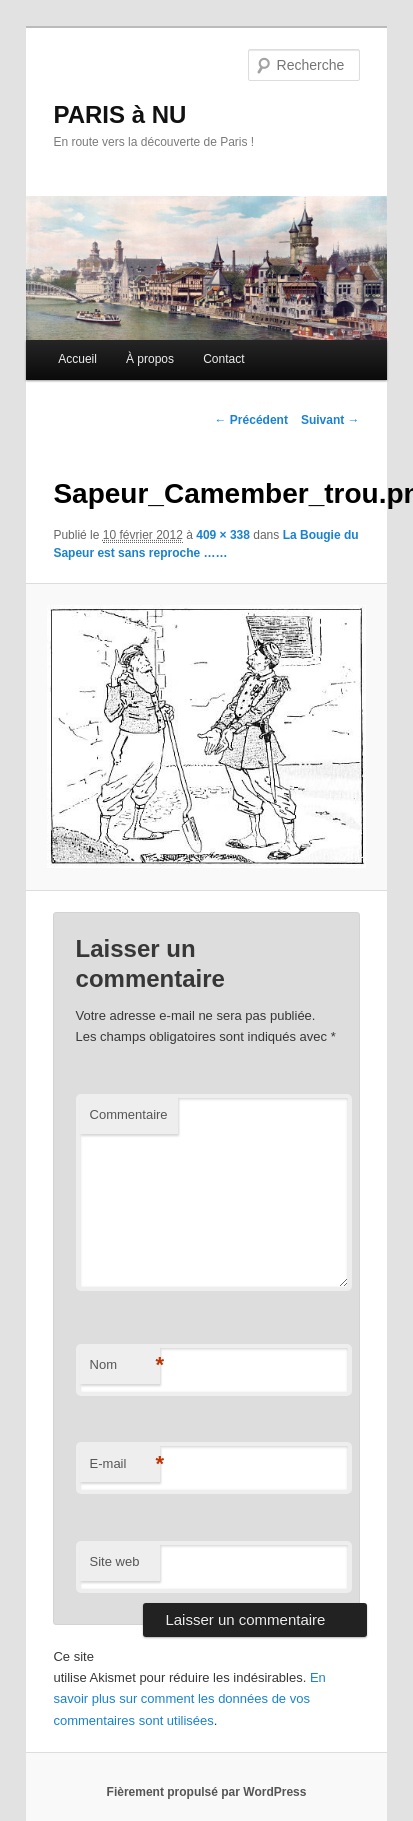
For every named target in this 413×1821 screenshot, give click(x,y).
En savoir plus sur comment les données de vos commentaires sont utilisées (189, 1698)
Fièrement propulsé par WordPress (207, 1792)
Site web (115, 1561)
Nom (125, 1365)
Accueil (77, 359)
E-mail (125, 1464)
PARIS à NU (119, 114)
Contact (223, 359)
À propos (150, 359)
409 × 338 (223, 535)
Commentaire (129, 1114)
